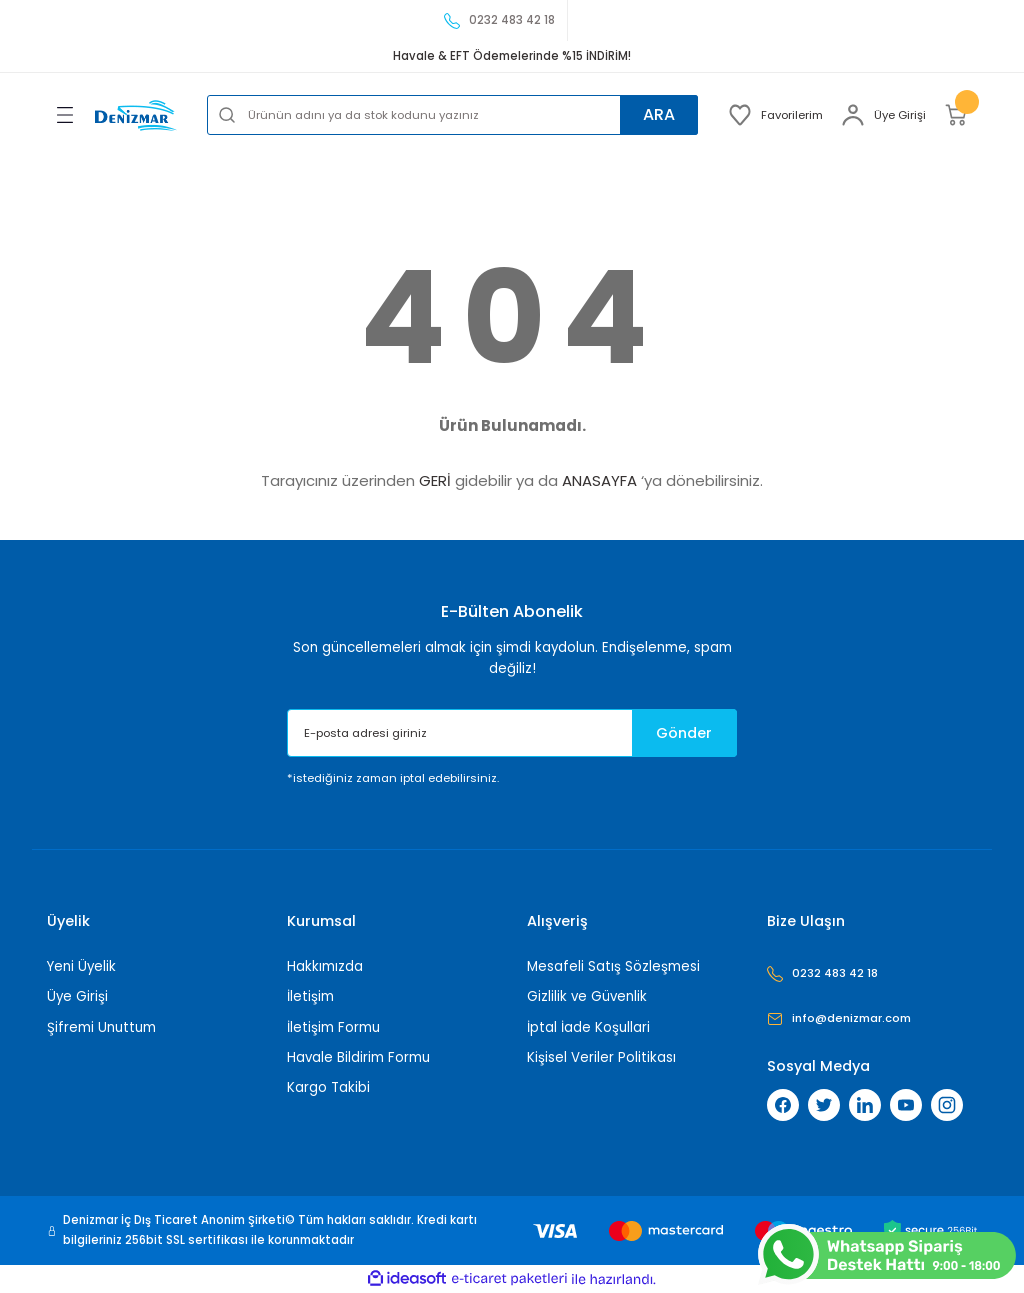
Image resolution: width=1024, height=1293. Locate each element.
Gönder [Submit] (683, 733)
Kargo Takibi (328, 1087)
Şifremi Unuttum (101, 1027)
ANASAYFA (599, 480)
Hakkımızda (325, 966)
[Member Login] (883, 115)
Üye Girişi (77, 996)
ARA (658, 114)
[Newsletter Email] (512, 733)
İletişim (310, 996)
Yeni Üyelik (81, 966)
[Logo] (136, 116)
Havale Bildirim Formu (358, 1057)
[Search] (452, 115)
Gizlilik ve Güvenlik (587, 996)
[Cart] (960, 115)
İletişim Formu (333, 1027)
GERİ (435, 480)
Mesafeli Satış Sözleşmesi (613, 966)
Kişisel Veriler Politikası (601, 1057)
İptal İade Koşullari (588, 1027)
